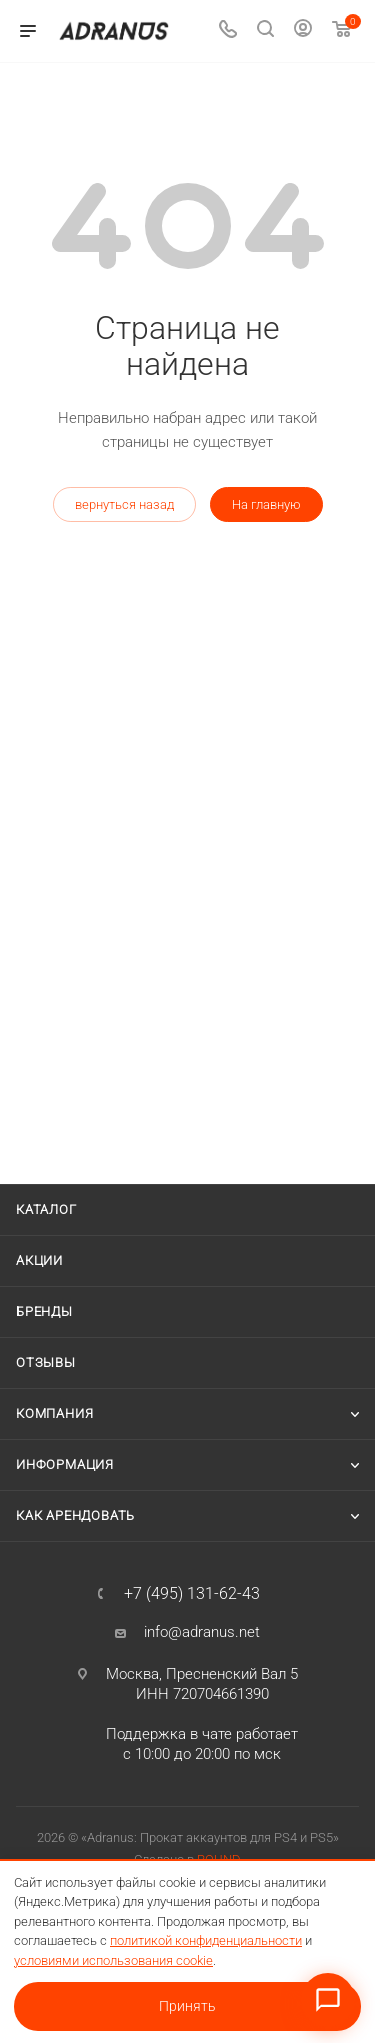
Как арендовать (75, 1515)
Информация (65, 1464)
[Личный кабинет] (303, 31)
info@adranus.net (202, 1632)
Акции (39, 1260)
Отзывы (46, 1362)
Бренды (44, 1311)
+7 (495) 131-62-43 (192, 1594)
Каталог (46, 1209)
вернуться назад (124, 504)
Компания (54, 1413)
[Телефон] (228, 31)
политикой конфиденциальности (206, 1940)
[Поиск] (265, 31)
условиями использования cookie (113, 1960)
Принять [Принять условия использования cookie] (187, 2006)
